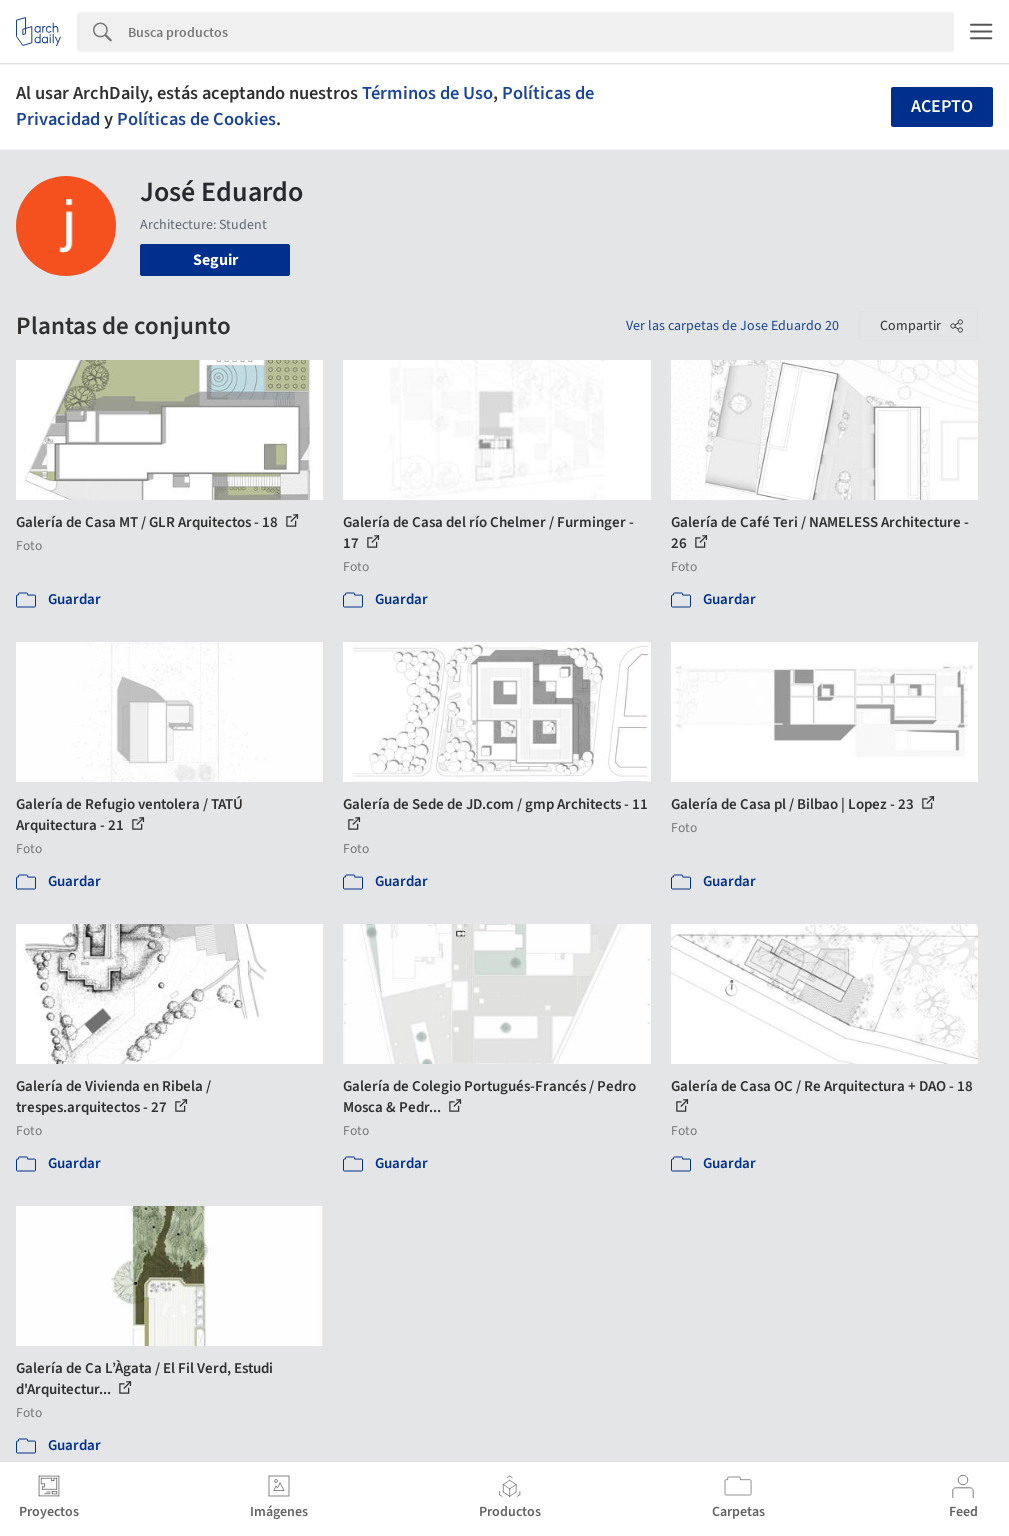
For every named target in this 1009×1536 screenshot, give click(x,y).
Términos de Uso (427, 93)
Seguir (215, 260)
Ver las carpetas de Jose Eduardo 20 (732, 326)
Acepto (942, 106)
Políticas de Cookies (196, 119)
